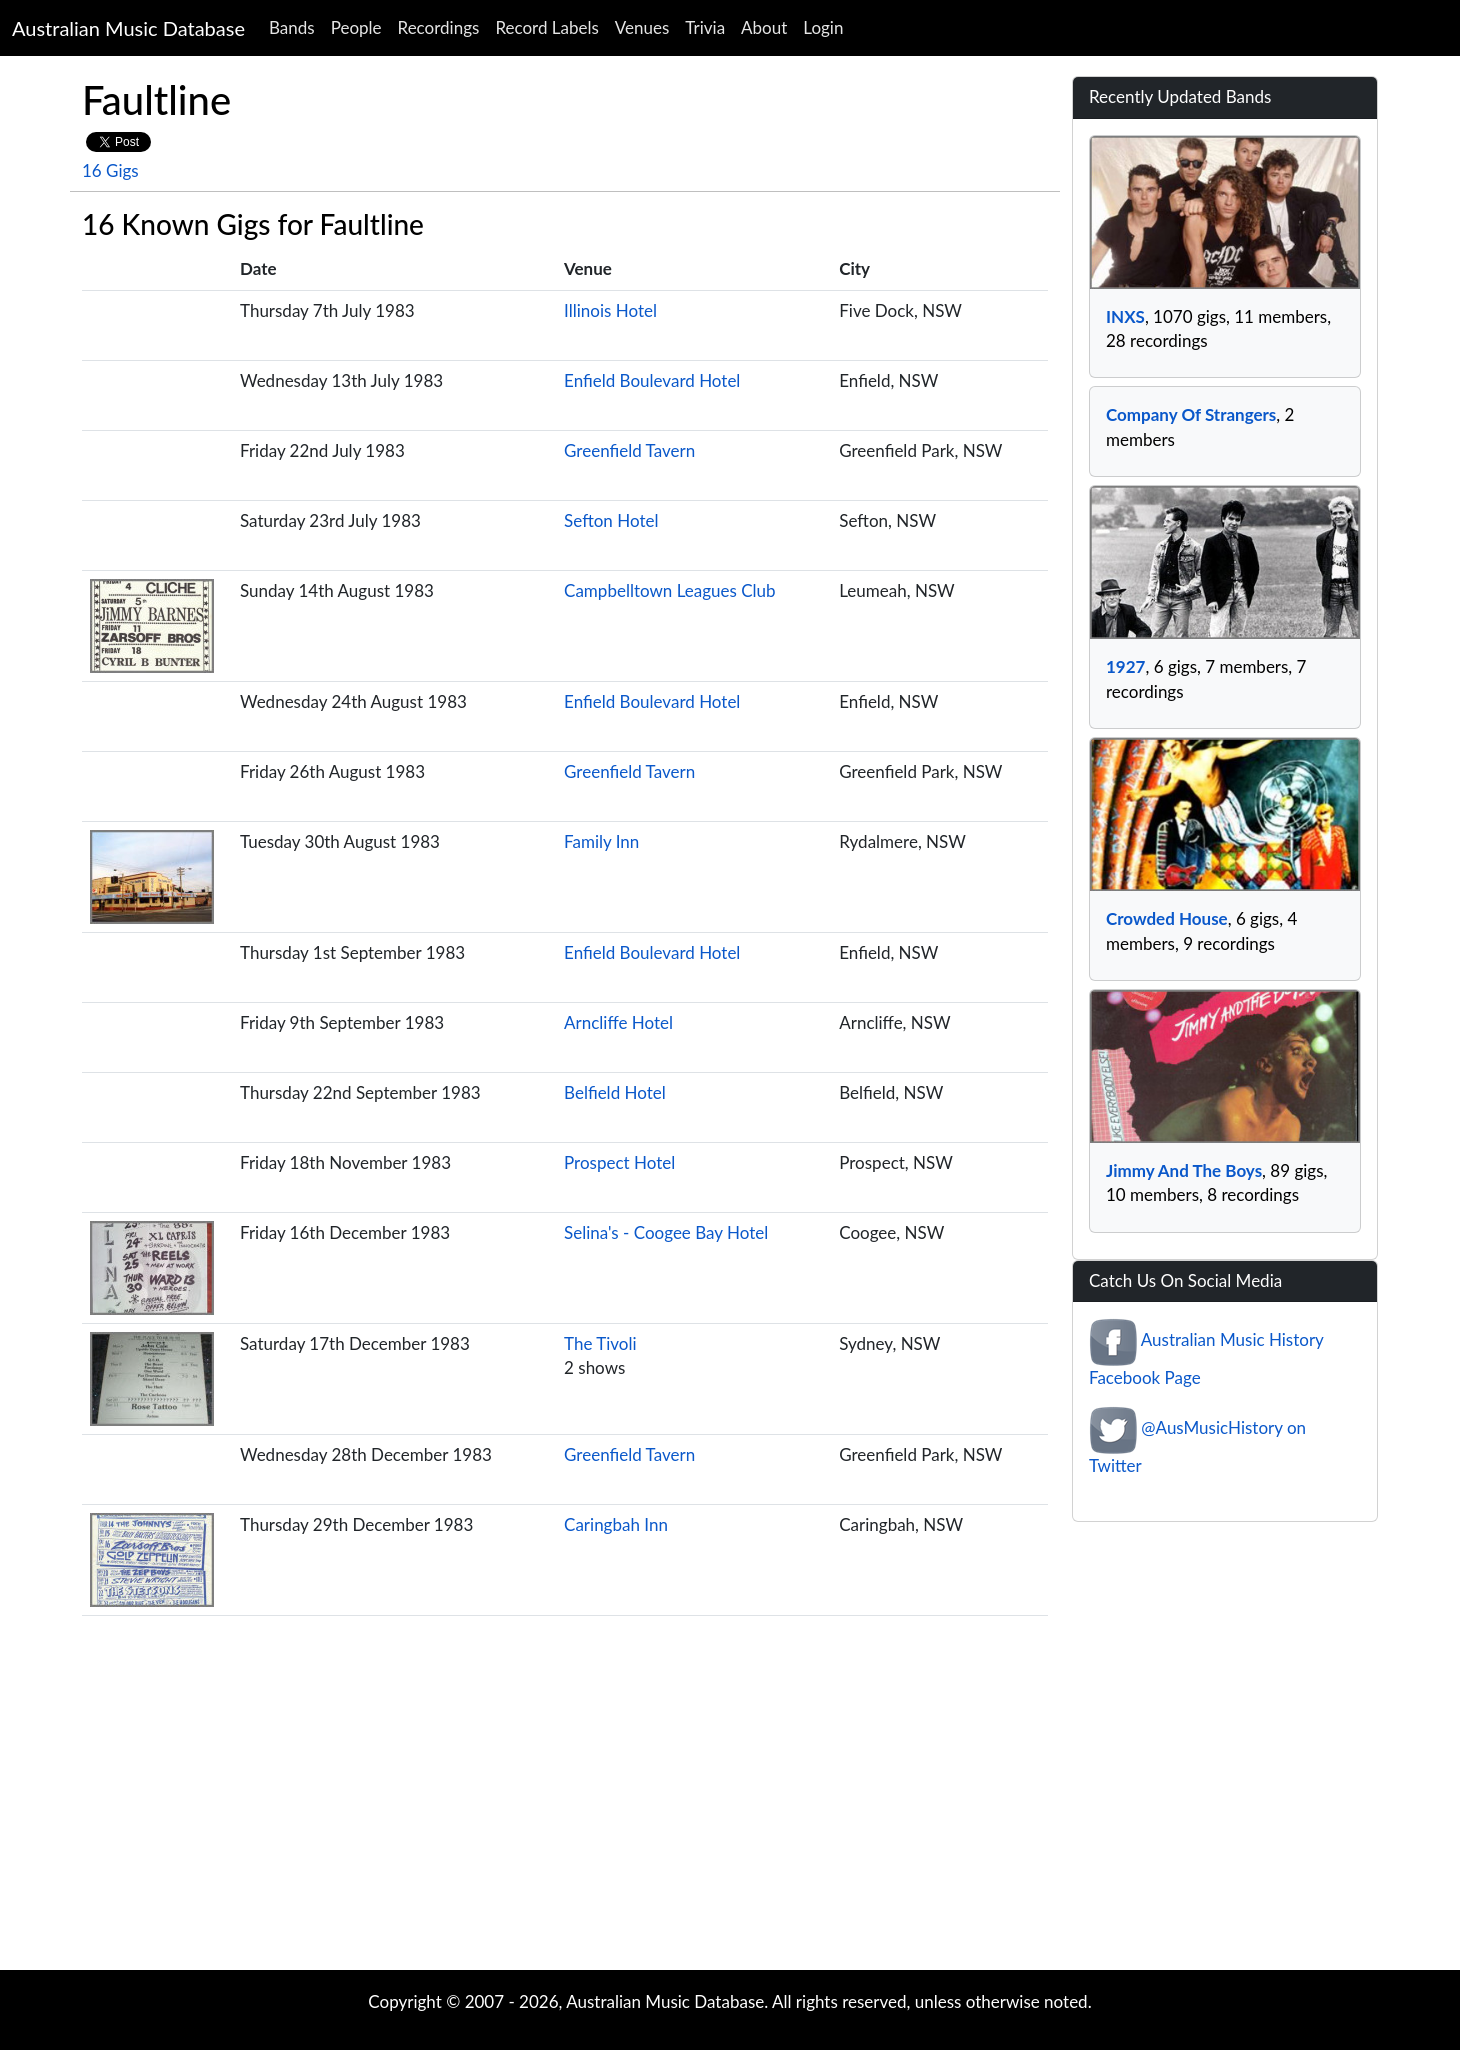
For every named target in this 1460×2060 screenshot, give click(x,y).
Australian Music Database (128, 28)
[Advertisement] (730, 1810)
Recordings (439, 27)
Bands (292, 27)
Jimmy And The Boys (1184, 1170)
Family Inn (601, 841)
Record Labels (546, 27)
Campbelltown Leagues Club (670, 590)
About (764, 27)
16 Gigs (110, 170)
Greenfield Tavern (629, 450)
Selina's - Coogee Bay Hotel (666, 1232)
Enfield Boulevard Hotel (652, 380)
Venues (642, 27)
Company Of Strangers (1191, 414)
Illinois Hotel (610, 310)
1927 (1125, 666)
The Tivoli (600, 1343)
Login (823, 27)
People (356, 27)
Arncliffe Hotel (618, 1022)
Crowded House (1167, 918)
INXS (1125, 316)
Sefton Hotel (611, 520)
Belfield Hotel (615, 1092)
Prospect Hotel (619, 1162)
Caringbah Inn (616, 1524)
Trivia (705, 27)
